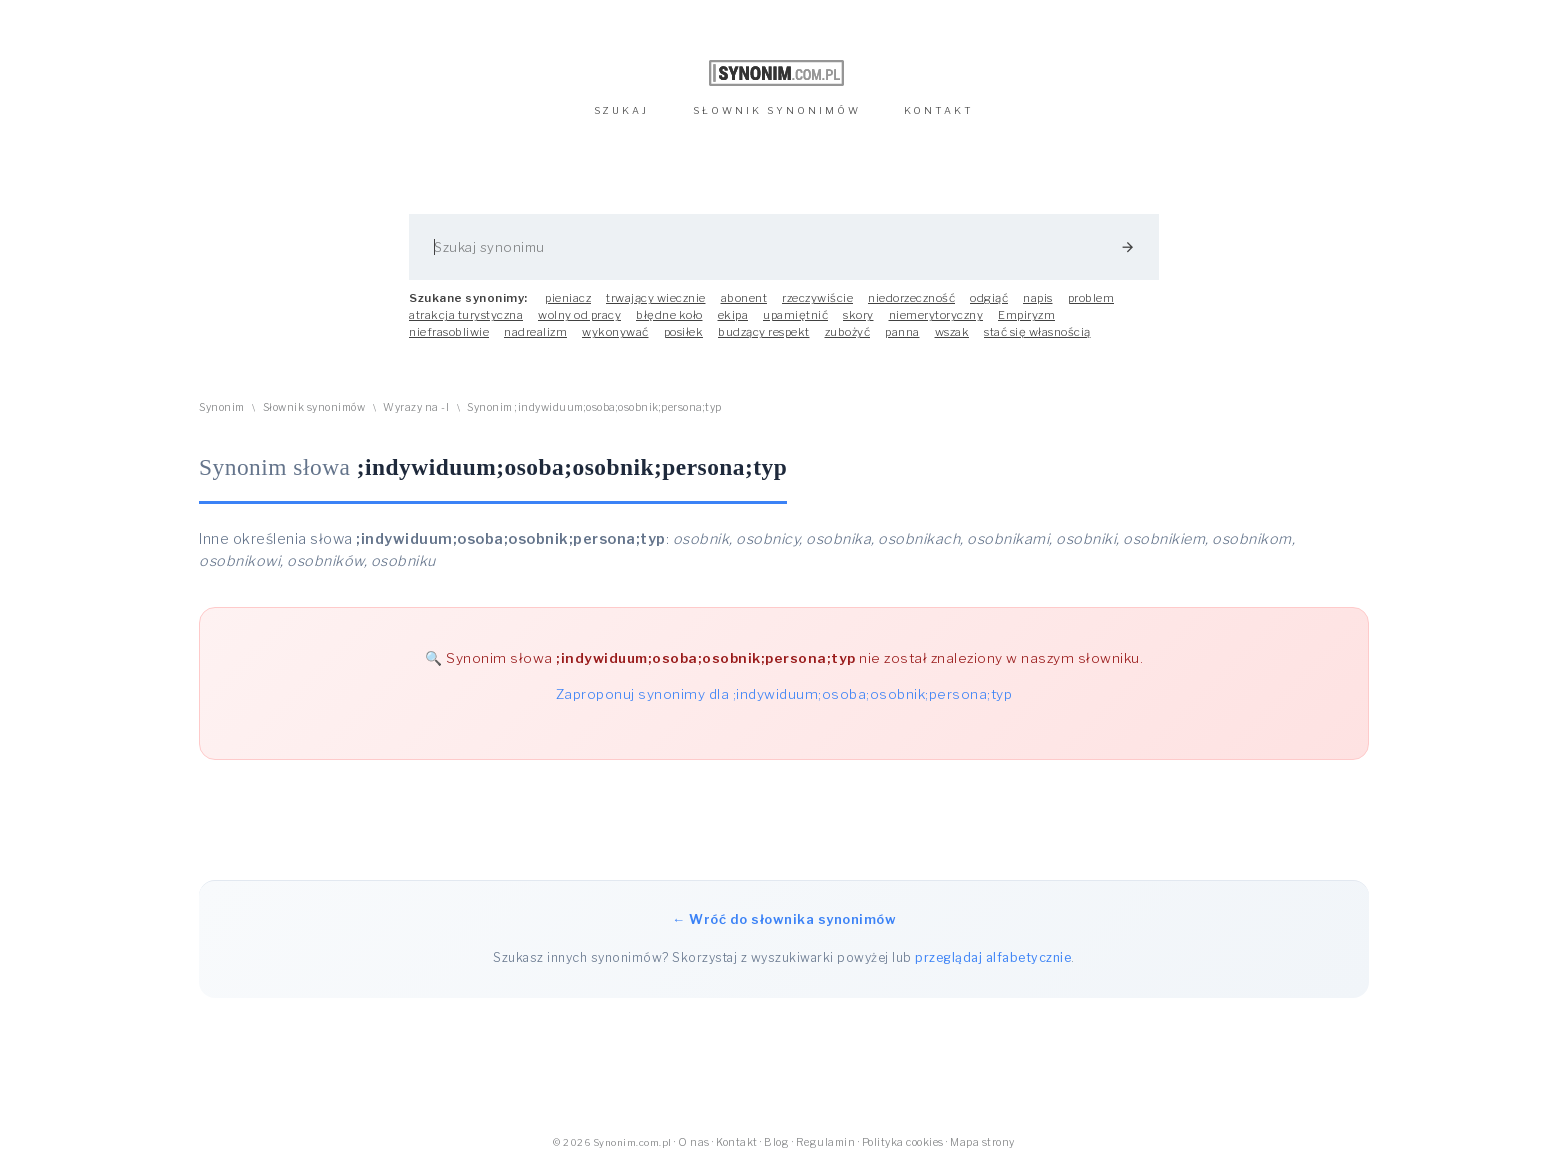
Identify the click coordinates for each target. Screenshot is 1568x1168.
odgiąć (989, 298)
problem (1091, 298)
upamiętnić (795, 315)
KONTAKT (939, 110)
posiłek (684, 332)
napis (1038, 298)
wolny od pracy (579, 315)
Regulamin (826, 1142)
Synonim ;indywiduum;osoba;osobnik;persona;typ (594, 407)
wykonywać (615, 332)
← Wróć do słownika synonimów (784, 919)
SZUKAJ (621, 110)
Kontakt (737, 1142)
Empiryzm (1026, 315)
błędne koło (669, 315)
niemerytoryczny (936, 315)
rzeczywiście (817, 298)
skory (858, 315)
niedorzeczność (911, 298)
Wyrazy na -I (416, 407)
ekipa (733, 315)
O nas (694, 1142)
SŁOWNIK (777, 110)
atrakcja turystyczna (466, 315)
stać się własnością (1037, 332)
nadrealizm (535, 332)
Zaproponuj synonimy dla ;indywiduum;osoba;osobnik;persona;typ (784, 694)
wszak (952, 332)
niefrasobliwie (449, 332)
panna (902, 332)
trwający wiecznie (656, 298)
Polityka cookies (903, 1142)
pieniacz (568, 298)
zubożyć (848, 332)
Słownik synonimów (314, 407)
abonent (744, 298)
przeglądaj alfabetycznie (993, 957)
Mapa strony (982, 1142)
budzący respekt (764, 332)
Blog (776, 1142)
